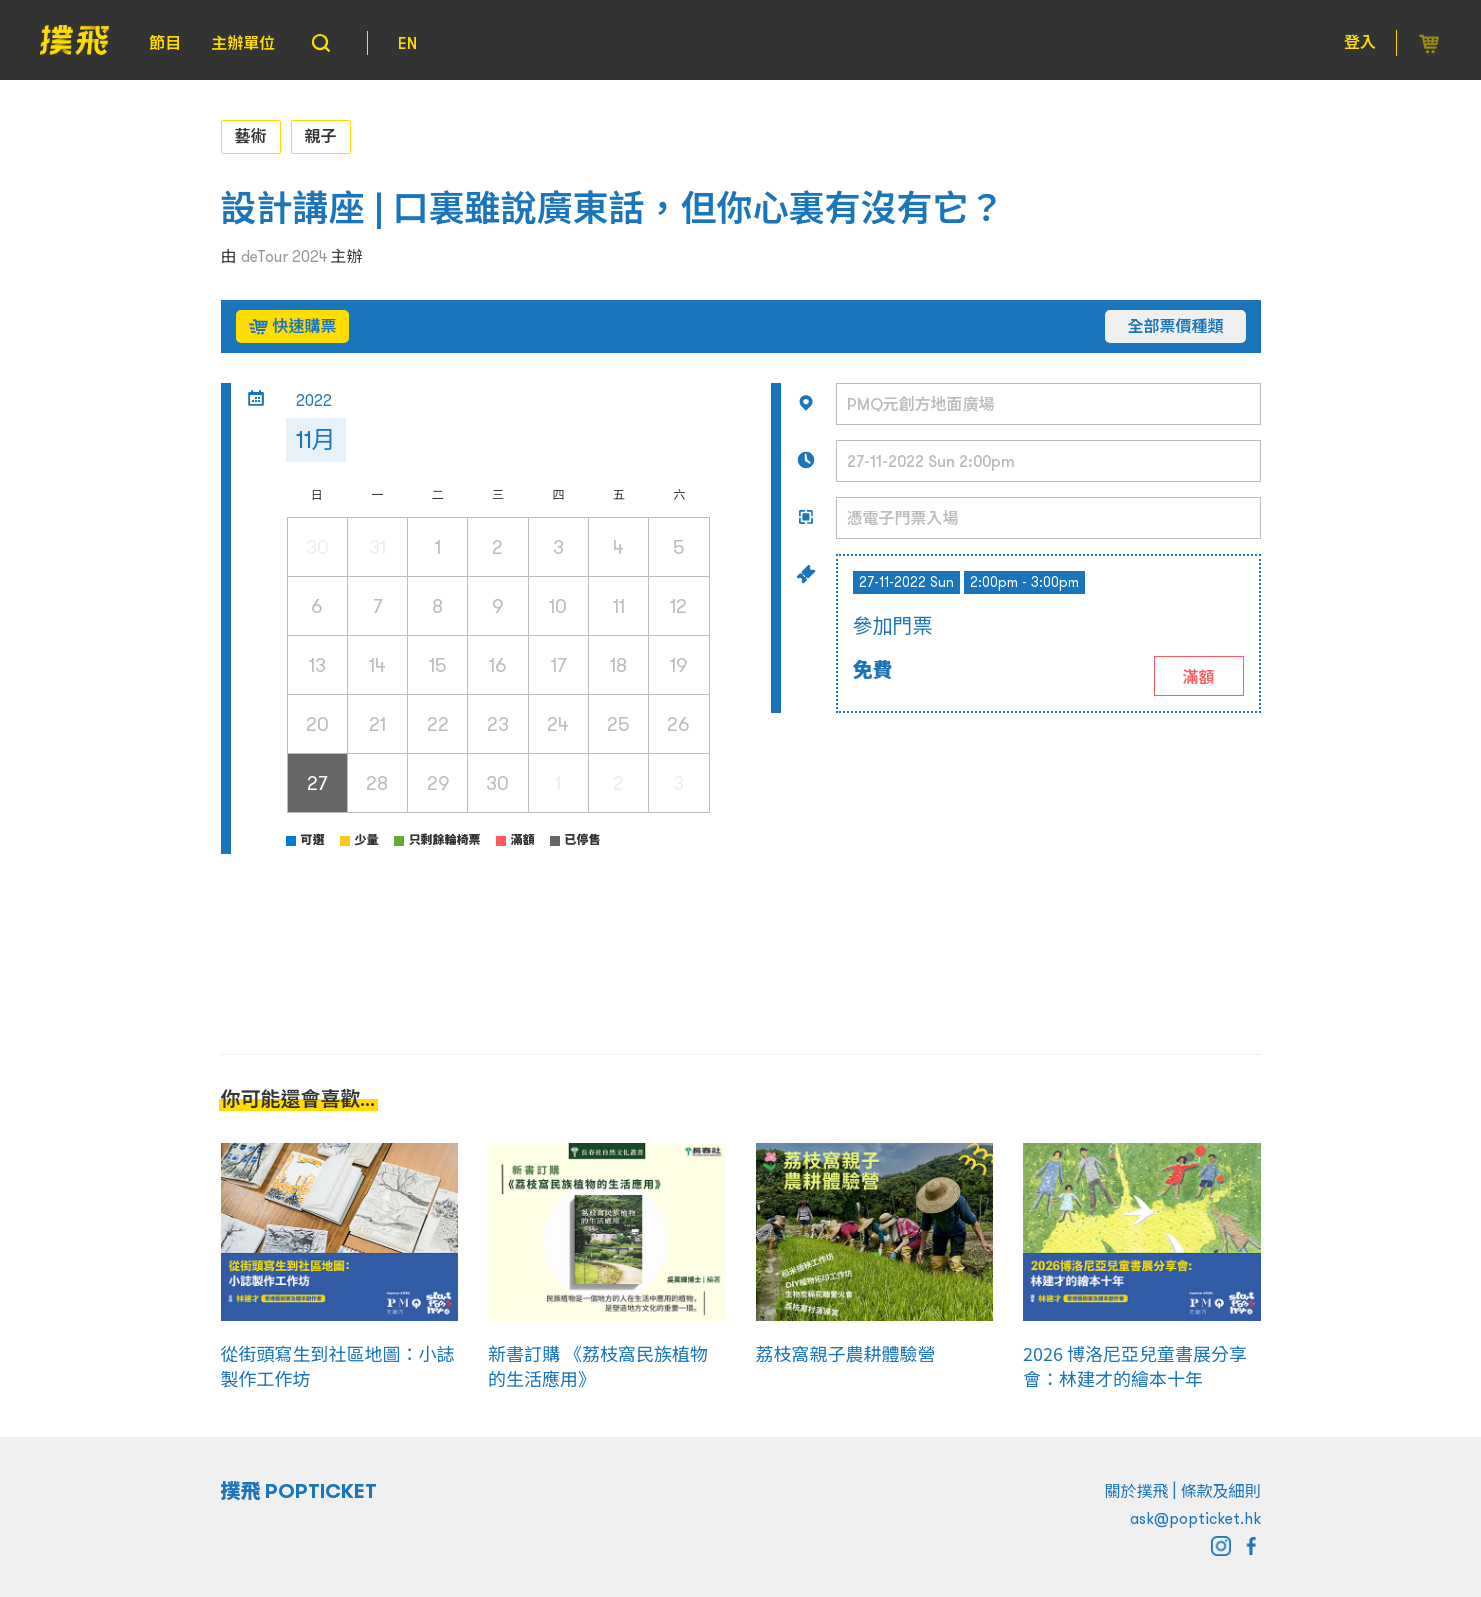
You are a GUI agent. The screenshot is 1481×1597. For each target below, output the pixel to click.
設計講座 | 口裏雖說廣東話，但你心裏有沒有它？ (613, 208)
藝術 (251, 136)
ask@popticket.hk (1195, 1518)
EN (407, 43)
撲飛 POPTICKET (299, 1491)
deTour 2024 (284, 256)
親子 (321, 136)
